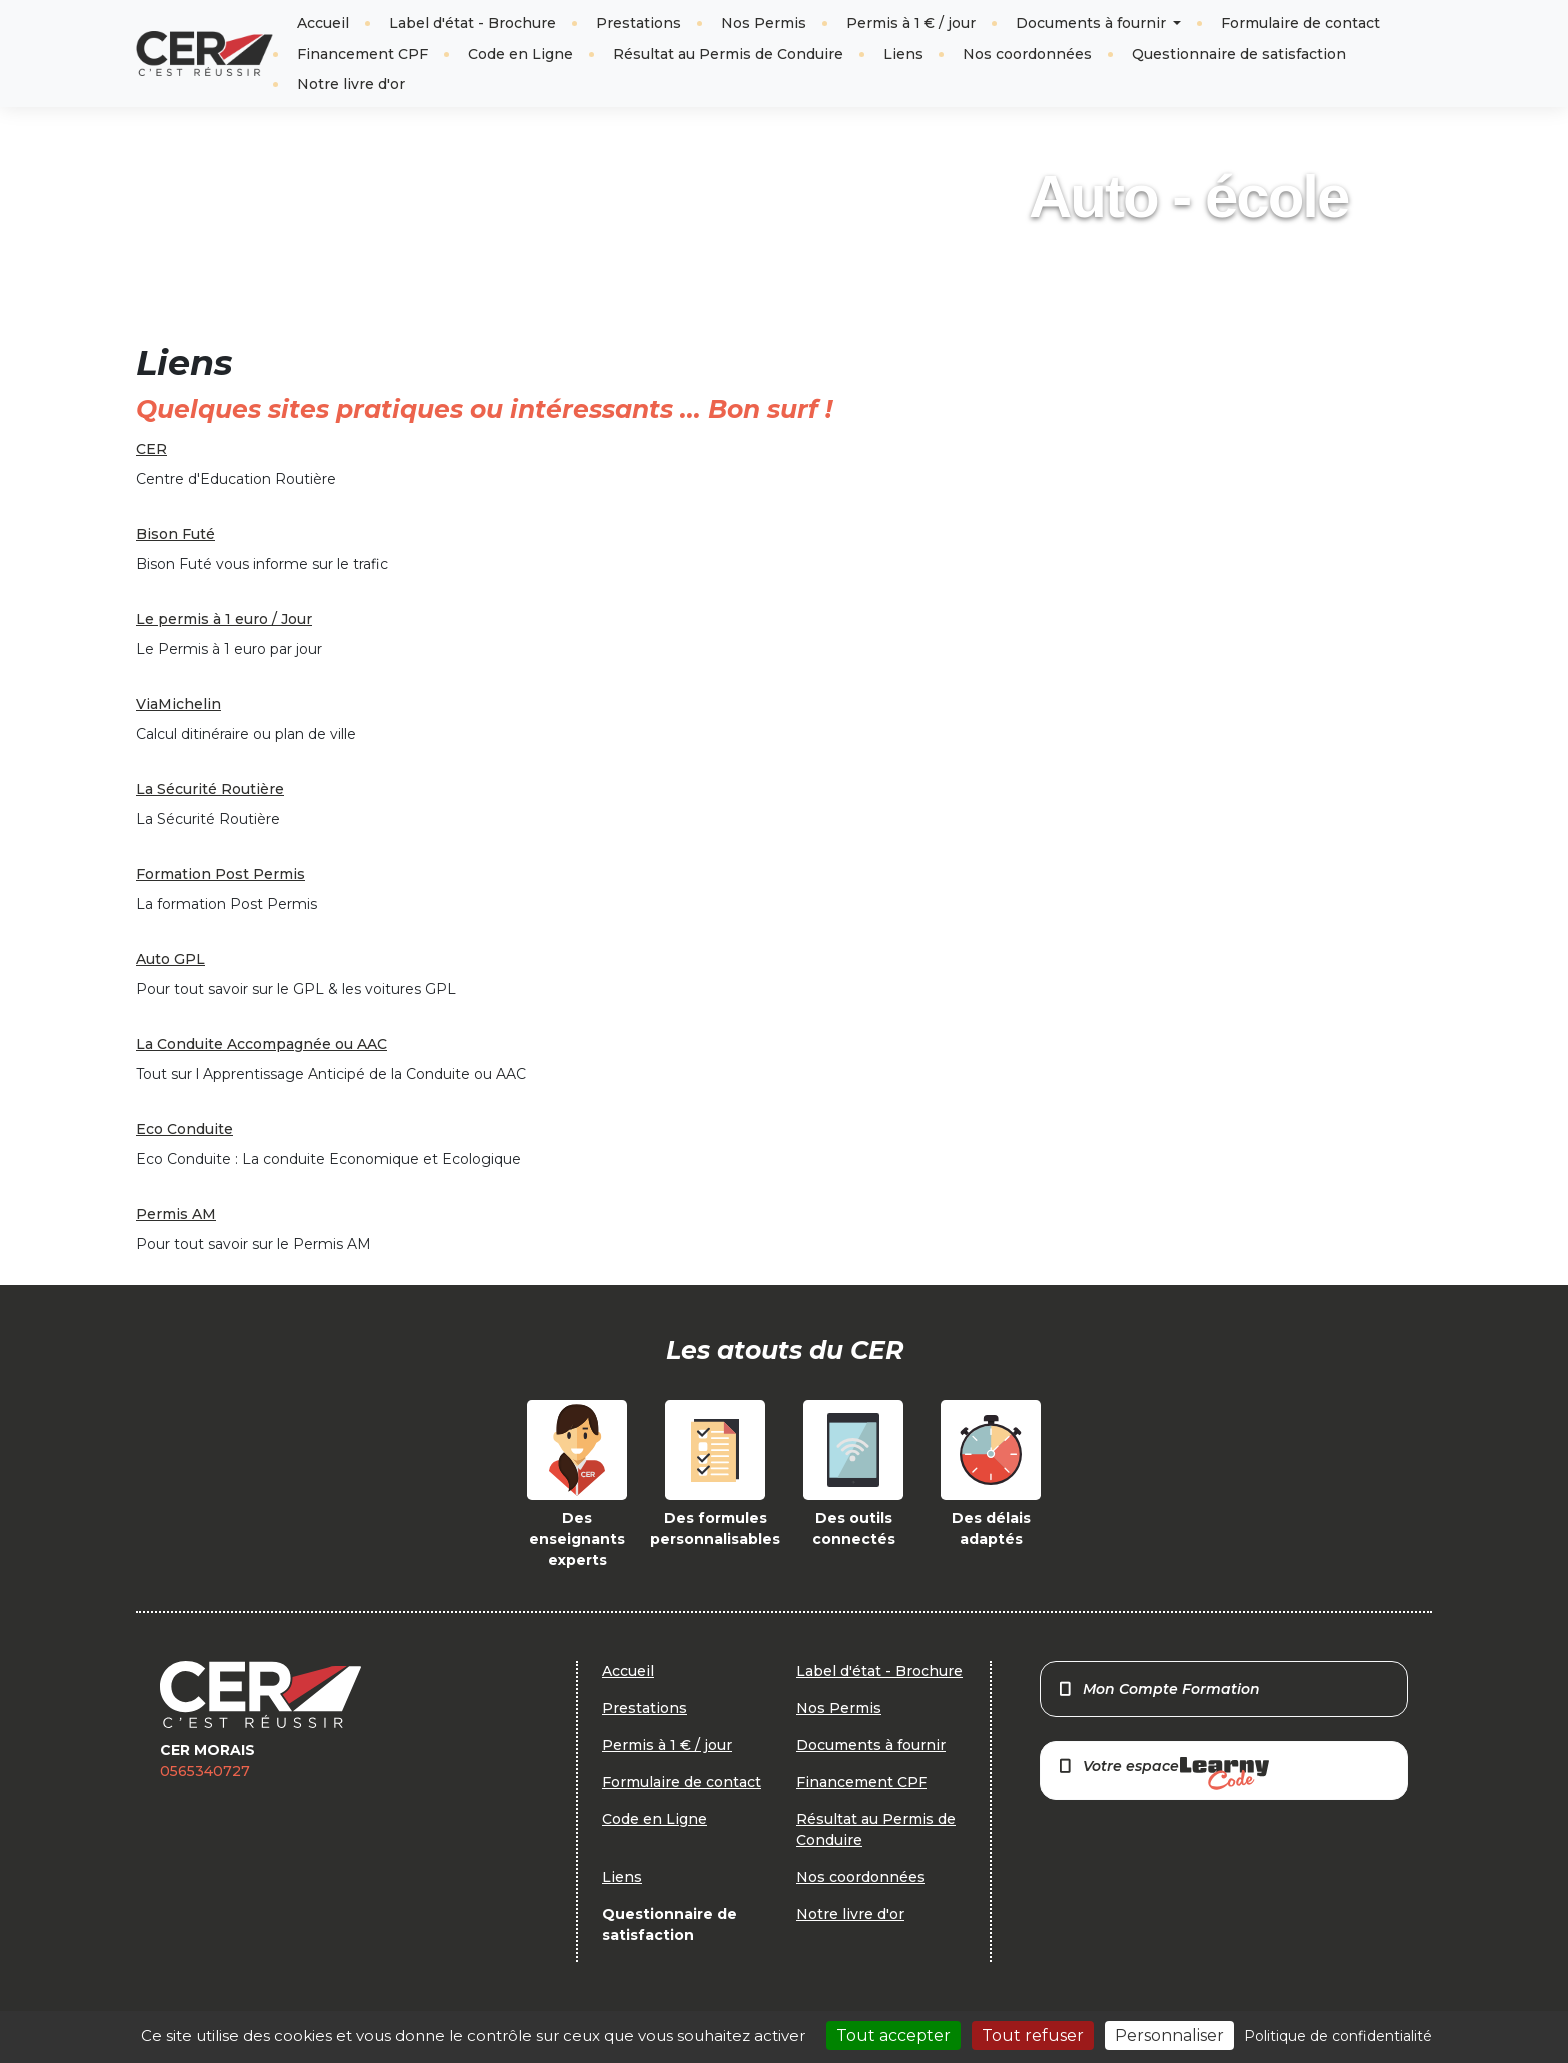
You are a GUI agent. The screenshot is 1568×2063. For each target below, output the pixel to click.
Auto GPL (170, 959)
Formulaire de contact (1300, 23)
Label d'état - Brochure (472, 23)
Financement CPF (362, 54)
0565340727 (205, 1771)
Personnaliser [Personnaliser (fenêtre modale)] (1169, 2035)
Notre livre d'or (351, 84)
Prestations (638, 23)
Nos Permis (763, 23)
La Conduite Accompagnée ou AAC (261, 1044)
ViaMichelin (178, 704)
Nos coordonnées (1027, 54)
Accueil (323, 23)
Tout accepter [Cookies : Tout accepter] (893, 2035)
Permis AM (176, 1214)
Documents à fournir (1093, 23)
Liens (903, 54)
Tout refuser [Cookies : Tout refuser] (1033, 2035)
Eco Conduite (184, 1129)
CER (151, 449)
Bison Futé (175, 534)
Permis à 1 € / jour (911, 23)
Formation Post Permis (220, 874)
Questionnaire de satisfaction (1239, 54)
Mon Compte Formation (1158, 1689)
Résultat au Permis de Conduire (728, 54)
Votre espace (1163, 1773)
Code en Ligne (520, 54)
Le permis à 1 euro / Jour (224, 619)
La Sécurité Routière (210, 789)
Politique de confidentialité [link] (1338, 2036)
